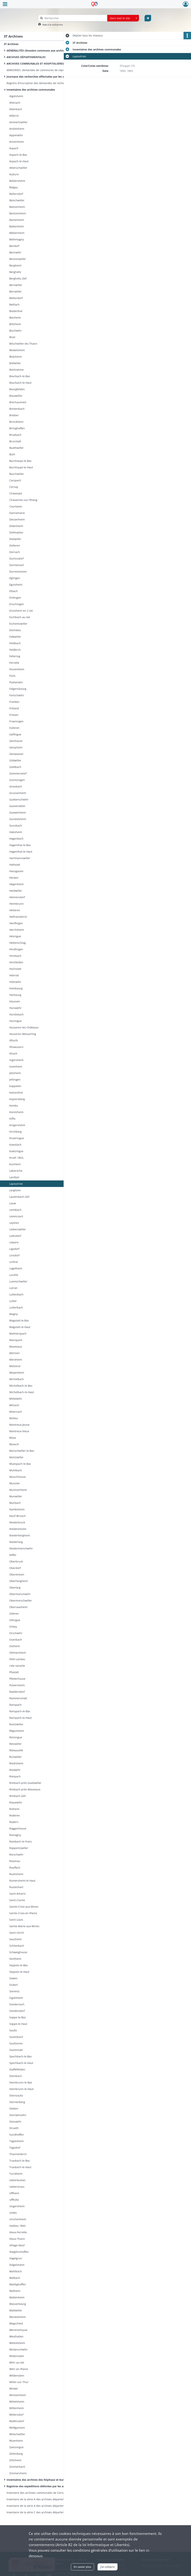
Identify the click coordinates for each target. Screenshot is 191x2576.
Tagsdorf (14, 2147)
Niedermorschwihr (21, 1548)
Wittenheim (16, 2408)
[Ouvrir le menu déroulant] (5, 4)
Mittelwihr (15, 1398)
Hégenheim (16, 884)
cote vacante (17, 1665)
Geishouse (15, 741)
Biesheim (15, 317)
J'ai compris (107, 2567)
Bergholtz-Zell (18, 278)
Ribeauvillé (16, 1750)
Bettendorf (16, 298)
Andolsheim (16, 128)
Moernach (15, 1411)
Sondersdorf (17, 2011)
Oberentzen (16, 1574)
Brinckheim (16, 422)
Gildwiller (15, 760)
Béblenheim (16, 233)
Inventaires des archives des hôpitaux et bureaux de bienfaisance (44, 2479)
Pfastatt (14, 1672)
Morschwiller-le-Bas (21, 1450)
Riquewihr (15, 1802)
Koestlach (15, 1144)
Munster (15, 1483)
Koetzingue (16, 1151)
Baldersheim (17, 181)
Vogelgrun (15, 2258)
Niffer (12, 1555)
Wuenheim (16, 2440)
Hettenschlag (17, 943)
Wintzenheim (18, 2395)
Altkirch (14, 115)
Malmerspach (17, 1333)
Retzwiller (15, 1744)
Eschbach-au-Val (19, 617)
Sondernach (16, 2004)
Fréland (14, 708)
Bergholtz (15, 272)
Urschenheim (17, 2219)
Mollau (13, 1418)
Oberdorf (15, 1568)
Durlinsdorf (16, 558)
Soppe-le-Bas (17, 2017)
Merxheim (15, 1359)
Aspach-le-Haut (19, 161)
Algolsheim (16, 96)
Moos (12, 1437)
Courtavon (15, 506)
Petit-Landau (17, 1659)
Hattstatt (14, 864)
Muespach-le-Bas (20, 1464)
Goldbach (15, 767)
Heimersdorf (17, 897)
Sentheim (15, 1958)
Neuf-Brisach (17, 1516)
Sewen (13, 1978)
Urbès (13, 2212)
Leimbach (15, 1210)
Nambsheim (17, 1509)
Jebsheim (15, 1073)
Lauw (12, 1203)
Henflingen (16, 923)
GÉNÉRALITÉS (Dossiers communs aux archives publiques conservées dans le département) (44, 50)
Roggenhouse (17, 1828)
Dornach (14, 552)
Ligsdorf (14, 1249)
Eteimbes (15, 630)
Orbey (13, 1626)
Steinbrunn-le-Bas (20, 2082)
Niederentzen (17, 1529)
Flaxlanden (16, 682)
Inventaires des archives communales (31, 89)
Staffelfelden (17, 2069)
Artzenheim (16, 141)
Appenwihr (16, 135)
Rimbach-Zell (17, 1796)
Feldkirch (15, 649)
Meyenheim (16, 1372)
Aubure (14, 174)
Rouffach (14, 1867)
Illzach (13, 1053)
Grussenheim (17, 793)
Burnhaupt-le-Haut (21, 467)
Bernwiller (15, 285)
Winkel (13, 2388)
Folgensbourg (17, 689)
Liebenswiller (17, 1229)
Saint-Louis (16, 1919)
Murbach (15, 1503)
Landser (14, 1177)
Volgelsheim (16, 2265)
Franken (14, 702)
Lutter (13, 1301)
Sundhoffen (16, 2134)
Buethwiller (16, 448)
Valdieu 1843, (17, 2225)
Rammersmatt (18, 1698)
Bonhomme (16, 369)
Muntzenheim (18, 1490)
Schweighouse (18, 1952)
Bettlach (14, 304)
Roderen (14, 1815)
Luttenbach (16, 1294)
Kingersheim (17, 1125)
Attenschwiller (18, 168)
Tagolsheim (16, 2141)
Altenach (14, 102)
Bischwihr (15, 330)
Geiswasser (16, 754)
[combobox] (123, 18)
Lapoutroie (16, 1183)
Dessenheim (17, 519)
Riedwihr (15, 1770)
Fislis (12, 675)
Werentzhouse (18, 2330)
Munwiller (15, 1496)
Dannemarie (17, 513)
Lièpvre (13, 1242)
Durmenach (16, 565)
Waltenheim (16, 2297)
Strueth (14, 2128)
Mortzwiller (16, 1457)
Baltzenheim (17, 207)
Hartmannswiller (19, 858)
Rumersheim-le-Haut (22, 1880)
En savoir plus (82, 2567)
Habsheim (15, 832)
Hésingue (15, 936)
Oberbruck (16, 1561)
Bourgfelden (17, 389)
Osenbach (15, 1639)
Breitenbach (17, 408)
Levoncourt (16, 1216)
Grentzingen (17, 780)
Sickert (13, 1985)
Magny (13, 1314)
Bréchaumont (17, 402)
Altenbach (15, 109)
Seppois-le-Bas (18, 1965)
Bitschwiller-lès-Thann (23, 343)
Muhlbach (15, 1470)
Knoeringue (16, 1138)
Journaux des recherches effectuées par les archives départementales (44, 76)
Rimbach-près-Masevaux (24, 1789)
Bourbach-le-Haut (20, 382)
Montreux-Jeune (19, 1424)
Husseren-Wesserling (22, 1034)
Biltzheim (15, 324)
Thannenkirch (18, 2154)
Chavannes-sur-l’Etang (23, 500)
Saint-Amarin (17, 1893)
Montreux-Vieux (19, 1431)
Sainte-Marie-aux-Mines (24, 1926)
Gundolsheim (17, 819)
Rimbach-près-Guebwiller (25, 1783)
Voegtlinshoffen (19, 2252)
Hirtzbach (15, 956)
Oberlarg (15, 1587)
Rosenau (14, 1861)
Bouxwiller (15, 395)
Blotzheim (15, 356)
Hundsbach (16, 1014)
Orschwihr (15, 1633)
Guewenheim (17, 812)
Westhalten (16, 2336)
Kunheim (15, 1164)
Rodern (13, 1822)
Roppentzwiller (18, 1848)
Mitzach (14, 1405)
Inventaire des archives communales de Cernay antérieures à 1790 (44, 2492)
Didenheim (16, 526)
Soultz (13, 2030)
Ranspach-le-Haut (20, 1718)
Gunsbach (15, 825)
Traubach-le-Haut (20, 2167)
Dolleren (14, 545)
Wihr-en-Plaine (18, 2369)
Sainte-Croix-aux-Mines (23, 1906)
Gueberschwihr (19, 799)
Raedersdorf (17, 1691)
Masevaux (15, 1346)
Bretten (14, 415)
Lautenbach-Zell (19, 1196)
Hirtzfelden (16, 962)
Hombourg (16, 988)
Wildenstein (16, 2375)
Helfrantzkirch (18, 916)
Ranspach (15, 1704)
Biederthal (15, 311)
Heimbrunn (16, 903)
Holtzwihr (15, 982)
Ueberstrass (16, 2186)
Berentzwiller (17, 259)
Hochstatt (15, 969)
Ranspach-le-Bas (19, 1711)
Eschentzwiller (18, 623)
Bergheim (15, 265)
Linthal (13, 1262)
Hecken (13, 877)
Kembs (13, 1105)
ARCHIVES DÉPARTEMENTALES (26, 57)
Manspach (15, 1340)
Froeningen (16, 721)
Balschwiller (16, 200)
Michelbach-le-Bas (20, 1385)
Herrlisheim (16, 929)
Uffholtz (14, 2199)
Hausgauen (16, 871)
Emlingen (15, 597)
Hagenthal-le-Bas (20, 845)
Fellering (14, 656)
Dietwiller (15, 539)
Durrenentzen (18, 571)
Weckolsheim (17, 2317)
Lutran (13, 1288)
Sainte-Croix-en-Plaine (23, 1913)
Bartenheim (16, 220)
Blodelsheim (17, 350)
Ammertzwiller (18, 122)
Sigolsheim (16, 1998)
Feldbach (15, 643)
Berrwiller (15, 291)
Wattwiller (15, 2310)
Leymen (14, 1223)
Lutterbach (16, 1307)
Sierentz (14, 1991)
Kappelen (15, 1086)
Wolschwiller (17, 2434)
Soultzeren (16, 2043)
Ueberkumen (17, 2180)
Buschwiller (16, 474)
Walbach (14, 2278)
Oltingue (14, 1620)
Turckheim (16, 2173)
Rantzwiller (16, 1724)
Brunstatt (15, 441)
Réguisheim (17, 1731)
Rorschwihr (16, 1854)
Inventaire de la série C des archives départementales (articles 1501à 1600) (44, 2512)
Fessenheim (16, 669)
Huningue (15, 1021)
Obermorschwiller (20, 1600)
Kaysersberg (17, 1099)
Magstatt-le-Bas (19, 1320)
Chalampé (15, 493)
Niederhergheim (19, 1535)
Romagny (15, 1835)
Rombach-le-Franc (20, 1841)
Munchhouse (17, 1477)
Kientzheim (16, 1112)
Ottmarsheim (17, 1652)
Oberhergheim (18, 1581)
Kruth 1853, (16, 1157)
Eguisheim (15, 584)
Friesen (13, 715)
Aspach (13, 148)
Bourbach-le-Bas (19, 376)
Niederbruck (17, 1522)
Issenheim (15, 1066)
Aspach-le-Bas (18, 154)
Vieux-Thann (17, 2239)
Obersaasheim (18, 1607)
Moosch (14, 1444)
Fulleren (14, 728)
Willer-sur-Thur (19, 2382)
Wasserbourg (17, 2304)
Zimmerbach (17, 2466)
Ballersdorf (16, 194)
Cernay (13, 487)
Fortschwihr (16, 695)
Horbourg (15, 995)
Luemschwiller (18, 1281)
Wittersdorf (16, 2414)
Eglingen (14, 578)
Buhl (12, 454)
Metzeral (14, 1366)
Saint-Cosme (17, 1900)
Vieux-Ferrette (18, 2232)
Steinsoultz (16, 2095)
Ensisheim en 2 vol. (21, 610)
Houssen (14, 1001)
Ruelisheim (16, 1874)
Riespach (15, 1776)
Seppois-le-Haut (19, 1971)
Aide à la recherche (52, 24)
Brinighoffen (17, 428)
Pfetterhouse (17, 1678)
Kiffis (12, 1118)
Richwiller (15, 1757)
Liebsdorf (15, 1236)
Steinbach (15, 2076)
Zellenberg (16, 2453)
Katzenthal (16, 1092)
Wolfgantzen (17, 2427)
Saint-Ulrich (16, 1932)
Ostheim (14, 1646)
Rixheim (14, 1809)
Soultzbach (16, 2037)
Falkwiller (15, 636)
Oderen (14, 1613)
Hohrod (14, 975)
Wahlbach (15, 2271)
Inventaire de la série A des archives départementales (40, 2499)
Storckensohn (17, 2115)
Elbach (13, 591)
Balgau (13, 187)
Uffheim (14, 2193)
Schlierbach (16, 1945)
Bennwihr (15, 252)
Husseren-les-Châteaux (23, 1027)
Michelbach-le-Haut (21, 1392)
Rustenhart (16, 1887)
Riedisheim (16, 1763)
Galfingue (15, 734)
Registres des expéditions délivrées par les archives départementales (44, 2486)
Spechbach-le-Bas (20, 2056)
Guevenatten (17, 806)
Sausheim (15, 1939)
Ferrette (14, 662)
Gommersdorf (18, 773)
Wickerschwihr (18, 2349)
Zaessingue (16, 2447)
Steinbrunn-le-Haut (21, 2089)
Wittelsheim (16, 2401)
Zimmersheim (18, 2473)
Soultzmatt (16, 2050)
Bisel (12, 337)
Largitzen (15, 1190)
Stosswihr (15, 2121)
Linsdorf (14, 1255)
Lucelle (13, 1275)
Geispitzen (16, 747)
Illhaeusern (16, 1047)
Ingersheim (16, 1060)
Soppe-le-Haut (18, 2024)
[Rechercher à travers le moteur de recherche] (75, 18)
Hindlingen (16, 949)
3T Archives (11, 44)
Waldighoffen (17, 2284)
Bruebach (15, 435)
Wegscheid (16, 2323)
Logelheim (15, 1268)
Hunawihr (15, 1008)
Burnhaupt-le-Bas (20, 461)
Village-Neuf (17, 2245)
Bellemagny (16, 239)
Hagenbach (16, 838)
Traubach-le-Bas (19, 2160)
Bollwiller (15, 363)
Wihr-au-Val (16, 2362)
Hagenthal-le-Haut (20, 851)
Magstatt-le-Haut (19, 1327)
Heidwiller (15, 890)
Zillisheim (15, 2460)
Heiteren (14, 910)
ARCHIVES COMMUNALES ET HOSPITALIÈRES (35, 63)
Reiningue (15, 1737)
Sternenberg (17, 2102)
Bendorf (14, 246)
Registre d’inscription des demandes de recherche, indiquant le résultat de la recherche (44, 83)
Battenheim (16, 226)
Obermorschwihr (20, 1594)
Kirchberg (15, 1131)
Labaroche (15, 1170)
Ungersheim (17, 2206)
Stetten (13, 2108)
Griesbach (15, 786)
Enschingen (16, 604)
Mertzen (15, 1353)
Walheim (14, 2291)
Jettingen (15, 1079)
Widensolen (16, 2356)
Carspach (15, 480)
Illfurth (13, 1040)
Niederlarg (16, 1542)
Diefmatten (16, 532)
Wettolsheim (17, 2343)
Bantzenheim (17, 213)
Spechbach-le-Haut (21, 2063)
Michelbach (16, 1379)
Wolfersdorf (16, 2421)
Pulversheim (17, 1685)
